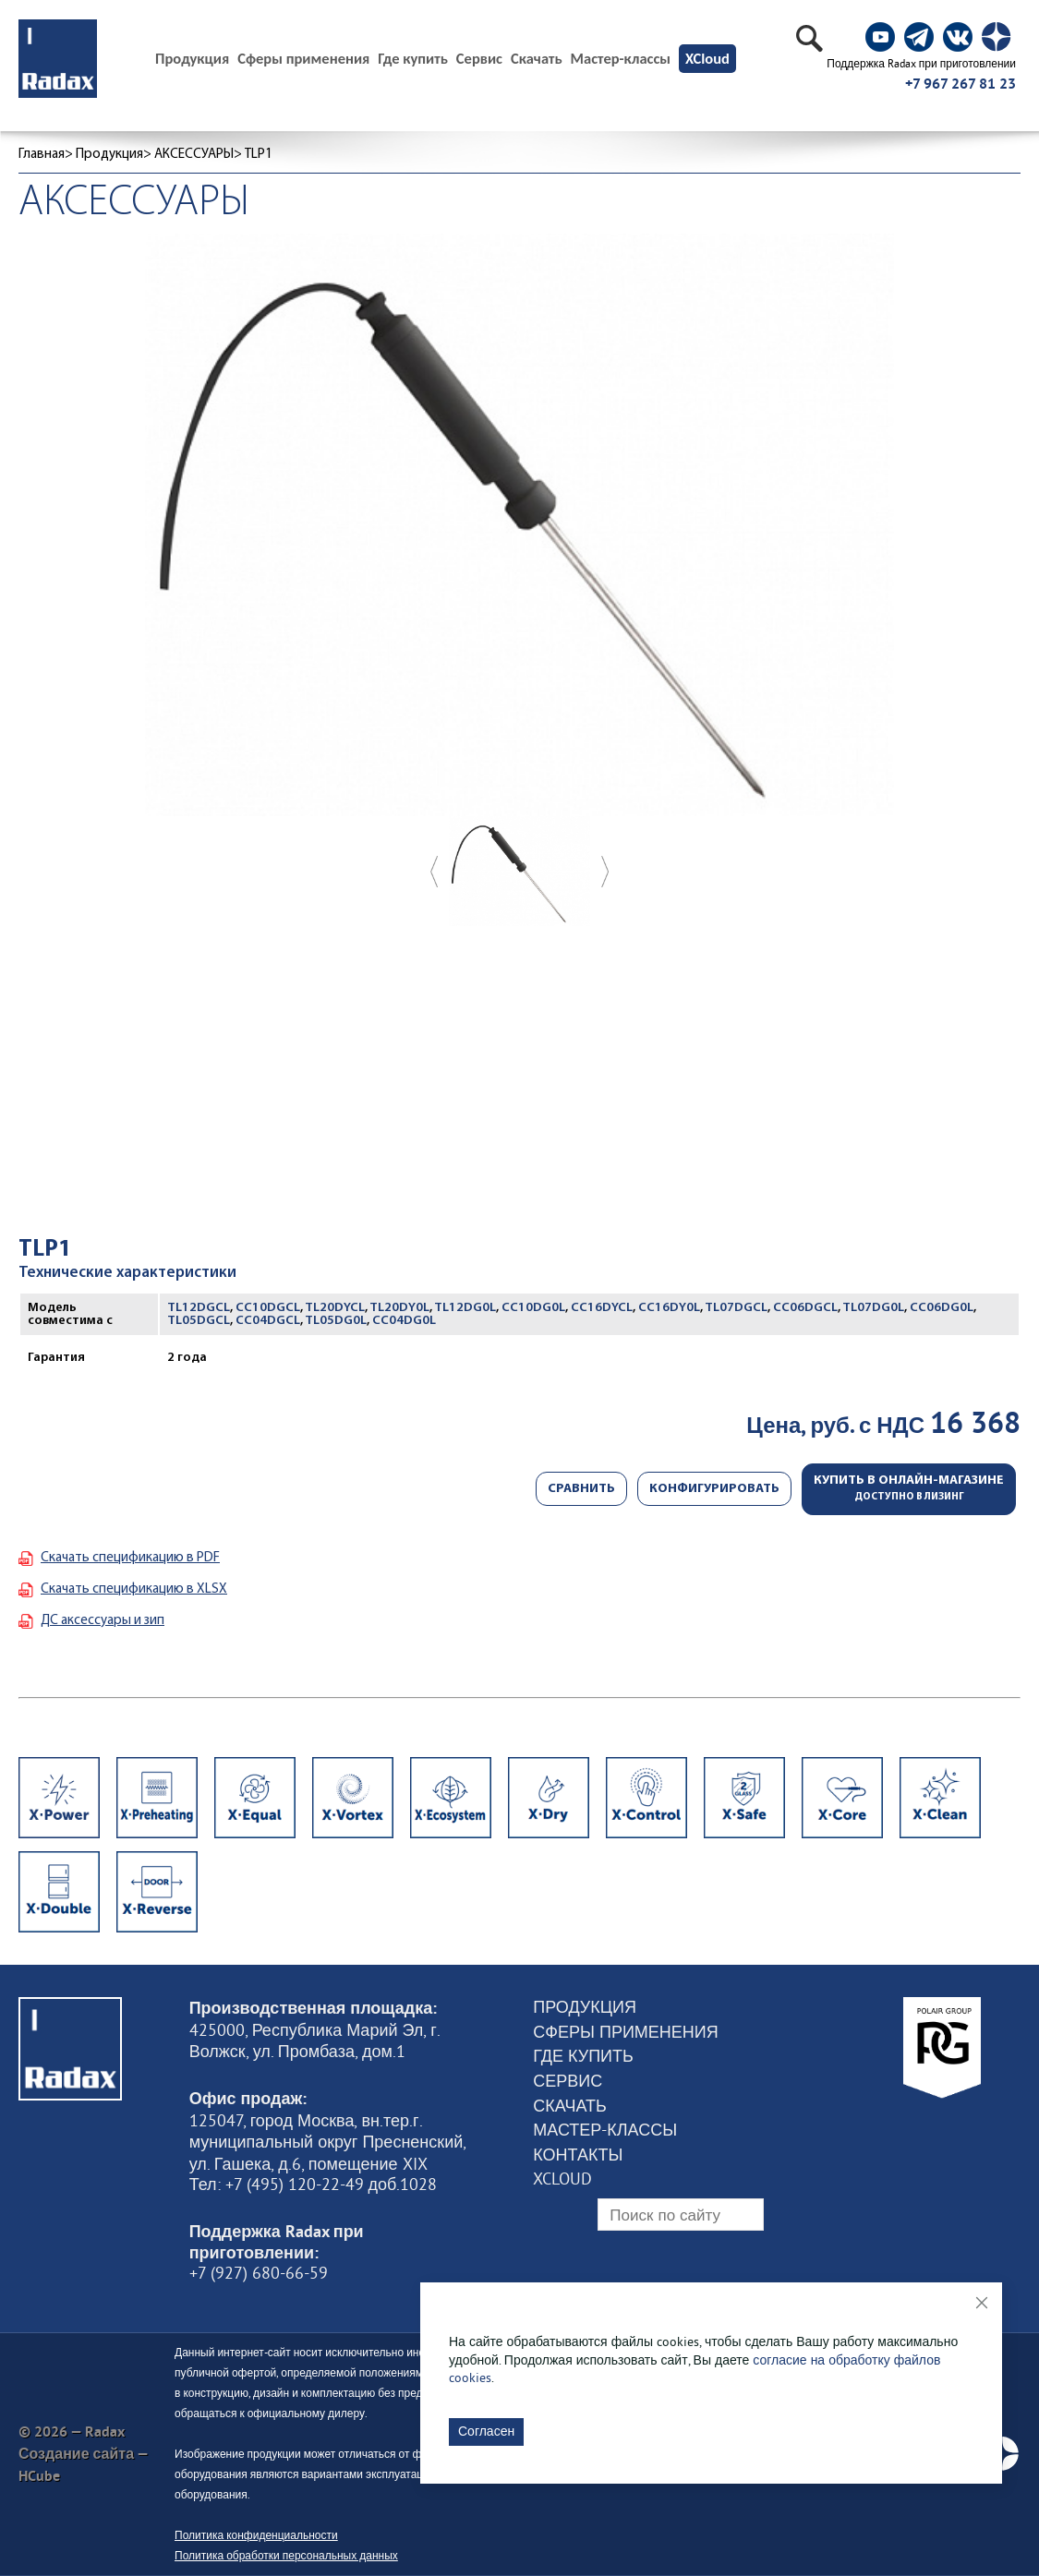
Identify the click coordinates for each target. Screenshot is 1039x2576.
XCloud (707, 58)
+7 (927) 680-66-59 (258, 2273)
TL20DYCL (335, 1308)
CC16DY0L (669, 1308)
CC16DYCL (602, 1308)
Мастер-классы (621, 58)
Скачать (536, 58)
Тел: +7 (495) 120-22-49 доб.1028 (313, 2184)
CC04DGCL (268, 1321)
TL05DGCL (198, 1321)
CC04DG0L (404, 1321)
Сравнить (581, 1489)
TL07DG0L (873, 1308)
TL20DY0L (399, 1308)
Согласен (486, 2431)
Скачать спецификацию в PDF (130, 1558)
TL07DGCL (736, 1308)
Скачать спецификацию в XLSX (134, 1589)
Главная (41, 155)
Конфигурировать (714, 1489)
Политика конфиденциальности (256, 2535)
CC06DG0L (941, 1308)
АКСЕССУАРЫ (194, 155)
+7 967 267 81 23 (960, 83)
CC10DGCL (268, 1308)
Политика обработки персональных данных (286, 2555)
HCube (39, 2476)
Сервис (479, 58)
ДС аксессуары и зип (102, 1621)
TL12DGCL (198, 1308)
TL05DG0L (336, 1321)
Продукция (109, 155)
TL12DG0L (465, 1308)
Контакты (577, 2155)
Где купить (413, 58)
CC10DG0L (533, 1308)
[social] (880, 37)
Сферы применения (303, 58)
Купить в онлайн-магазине (909, 1488)
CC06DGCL (805, 1308)
